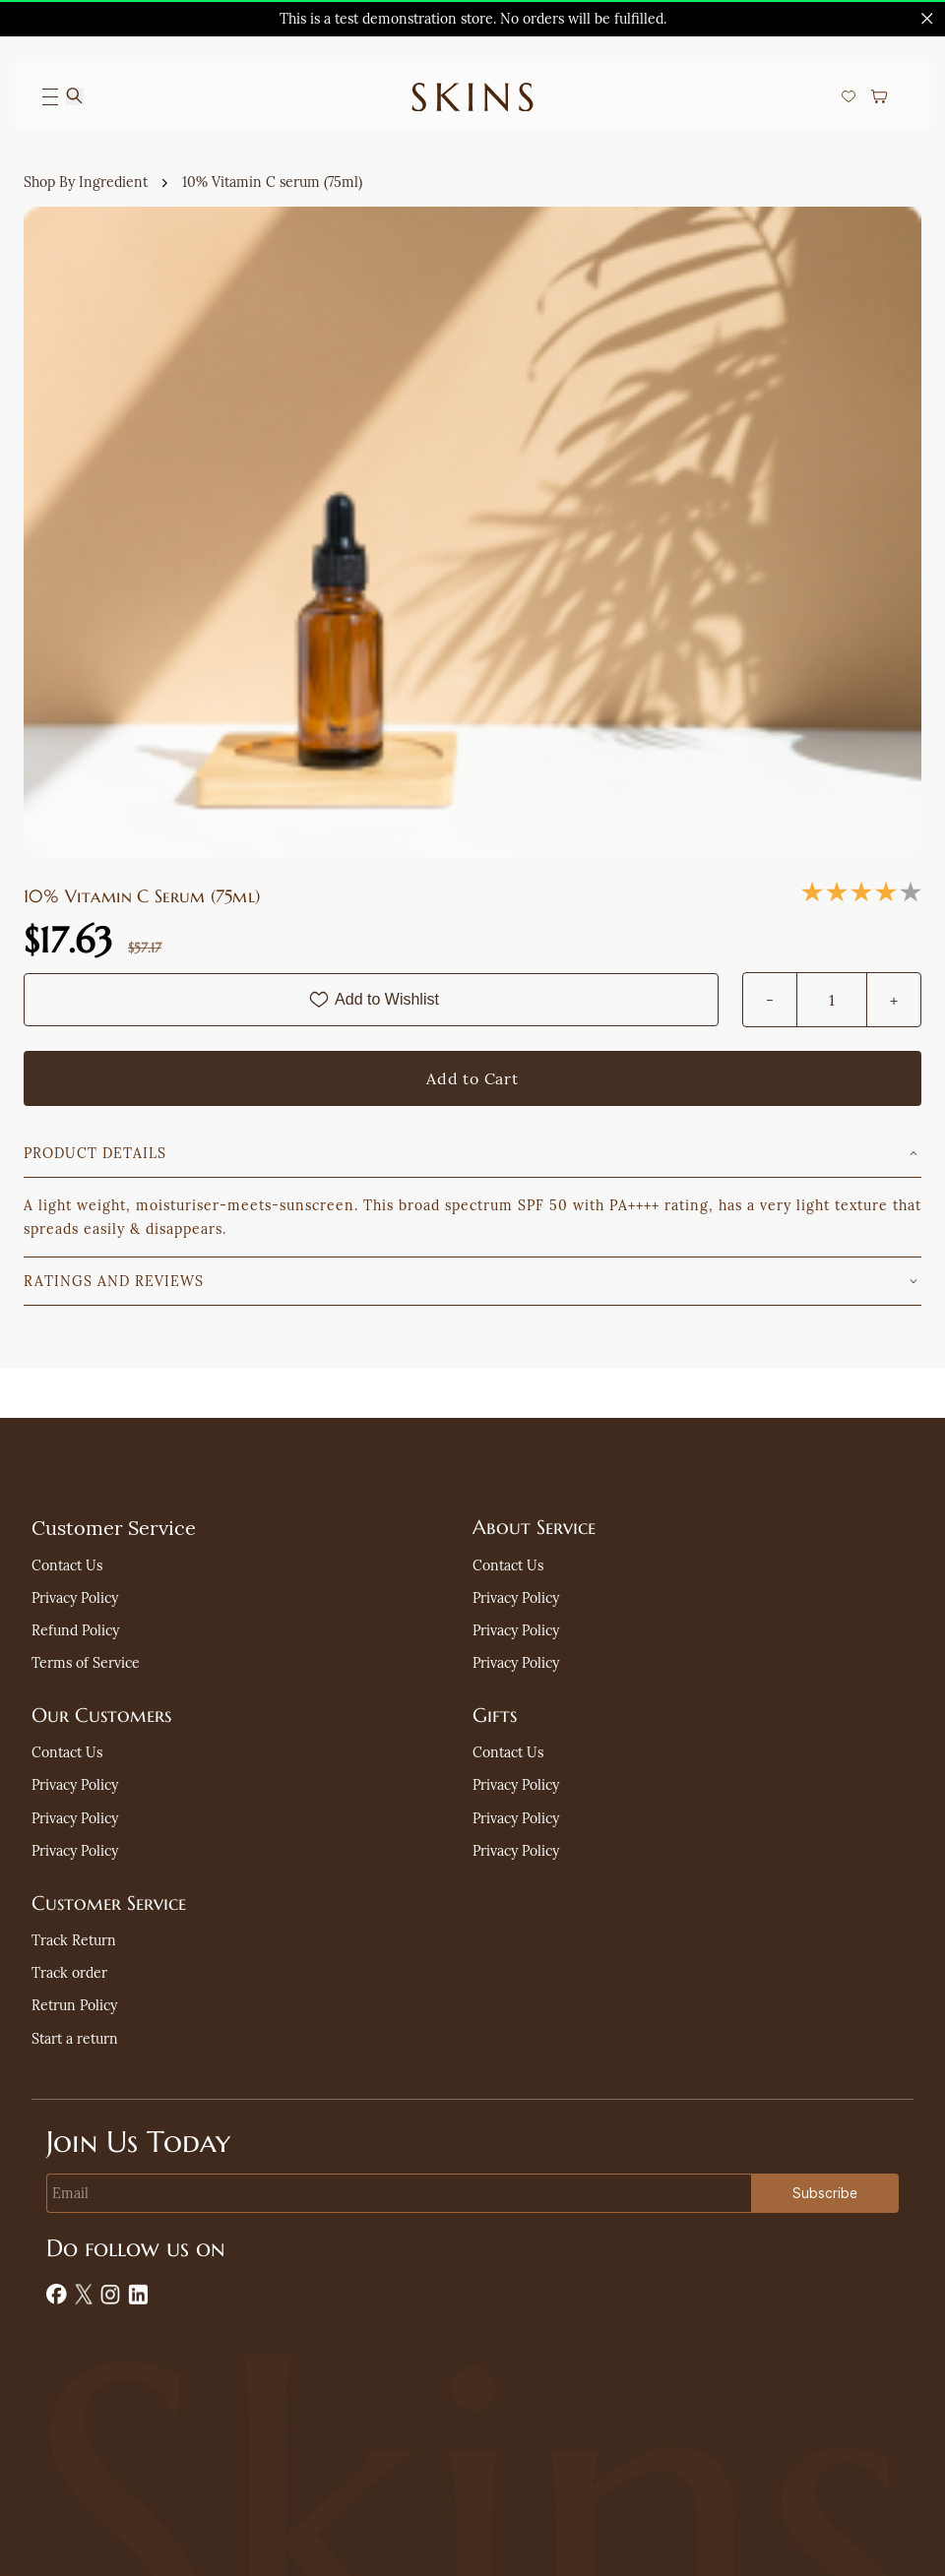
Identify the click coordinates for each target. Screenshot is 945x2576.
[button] (853, 96)
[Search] (75, 96)
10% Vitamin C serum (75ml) (272, 182)
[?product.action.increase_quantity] (893, 999)
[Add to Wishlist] (371, 999)
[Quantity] (831, 999)
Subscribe (824, 2192)
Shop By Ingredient (86, 182)
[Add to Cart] (472, 1078)
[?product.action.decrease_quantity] (769, 999)
